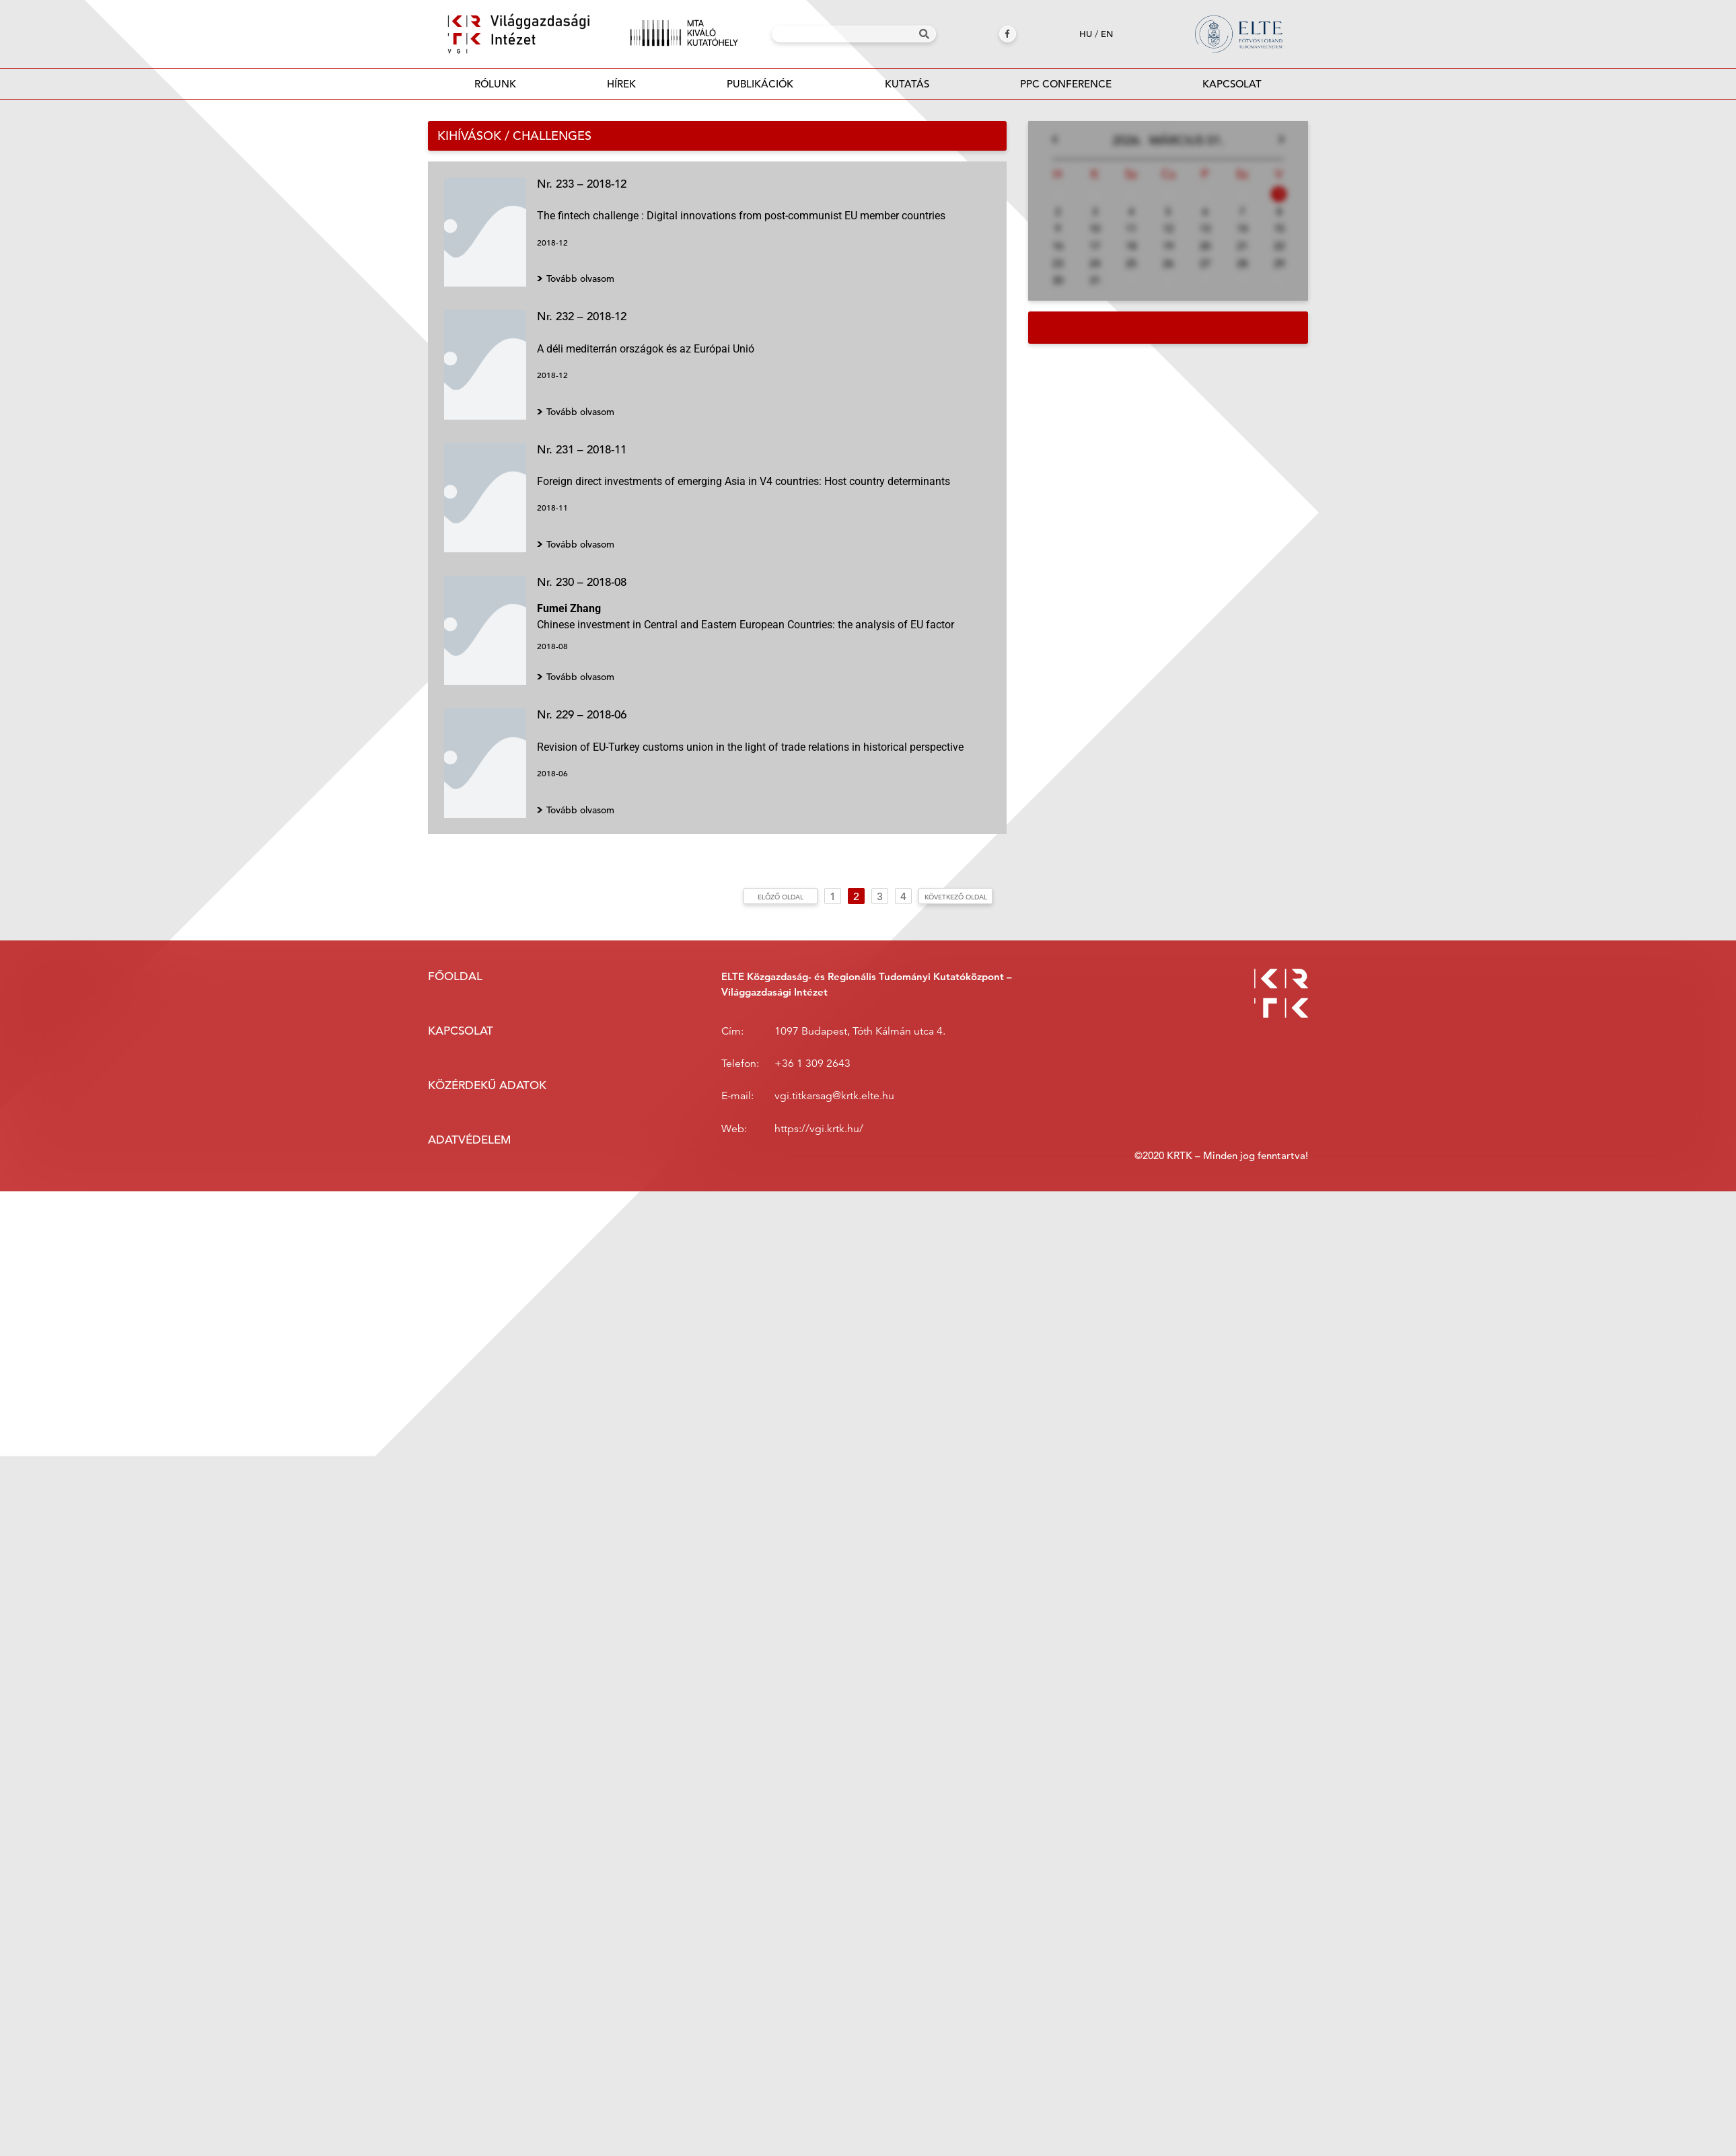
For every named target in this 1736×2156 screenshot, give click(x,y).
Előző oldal (780, 896)
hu (1085, 34)
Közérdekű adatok (487, 1085)
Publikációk (760, 87)
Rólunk (495, 83)
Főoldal (455, 976)
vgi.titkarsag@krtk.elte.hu (834, 1096)
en (1107, 34)
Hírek (621, 83)
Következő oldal (956, 896)
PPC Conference (1066, 83)
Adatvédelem (469, 1140)
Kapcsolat (1232, 83)
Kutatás (907, 83)
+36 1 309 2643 (812, 1063)
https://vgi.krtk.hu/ (818, 1129)
